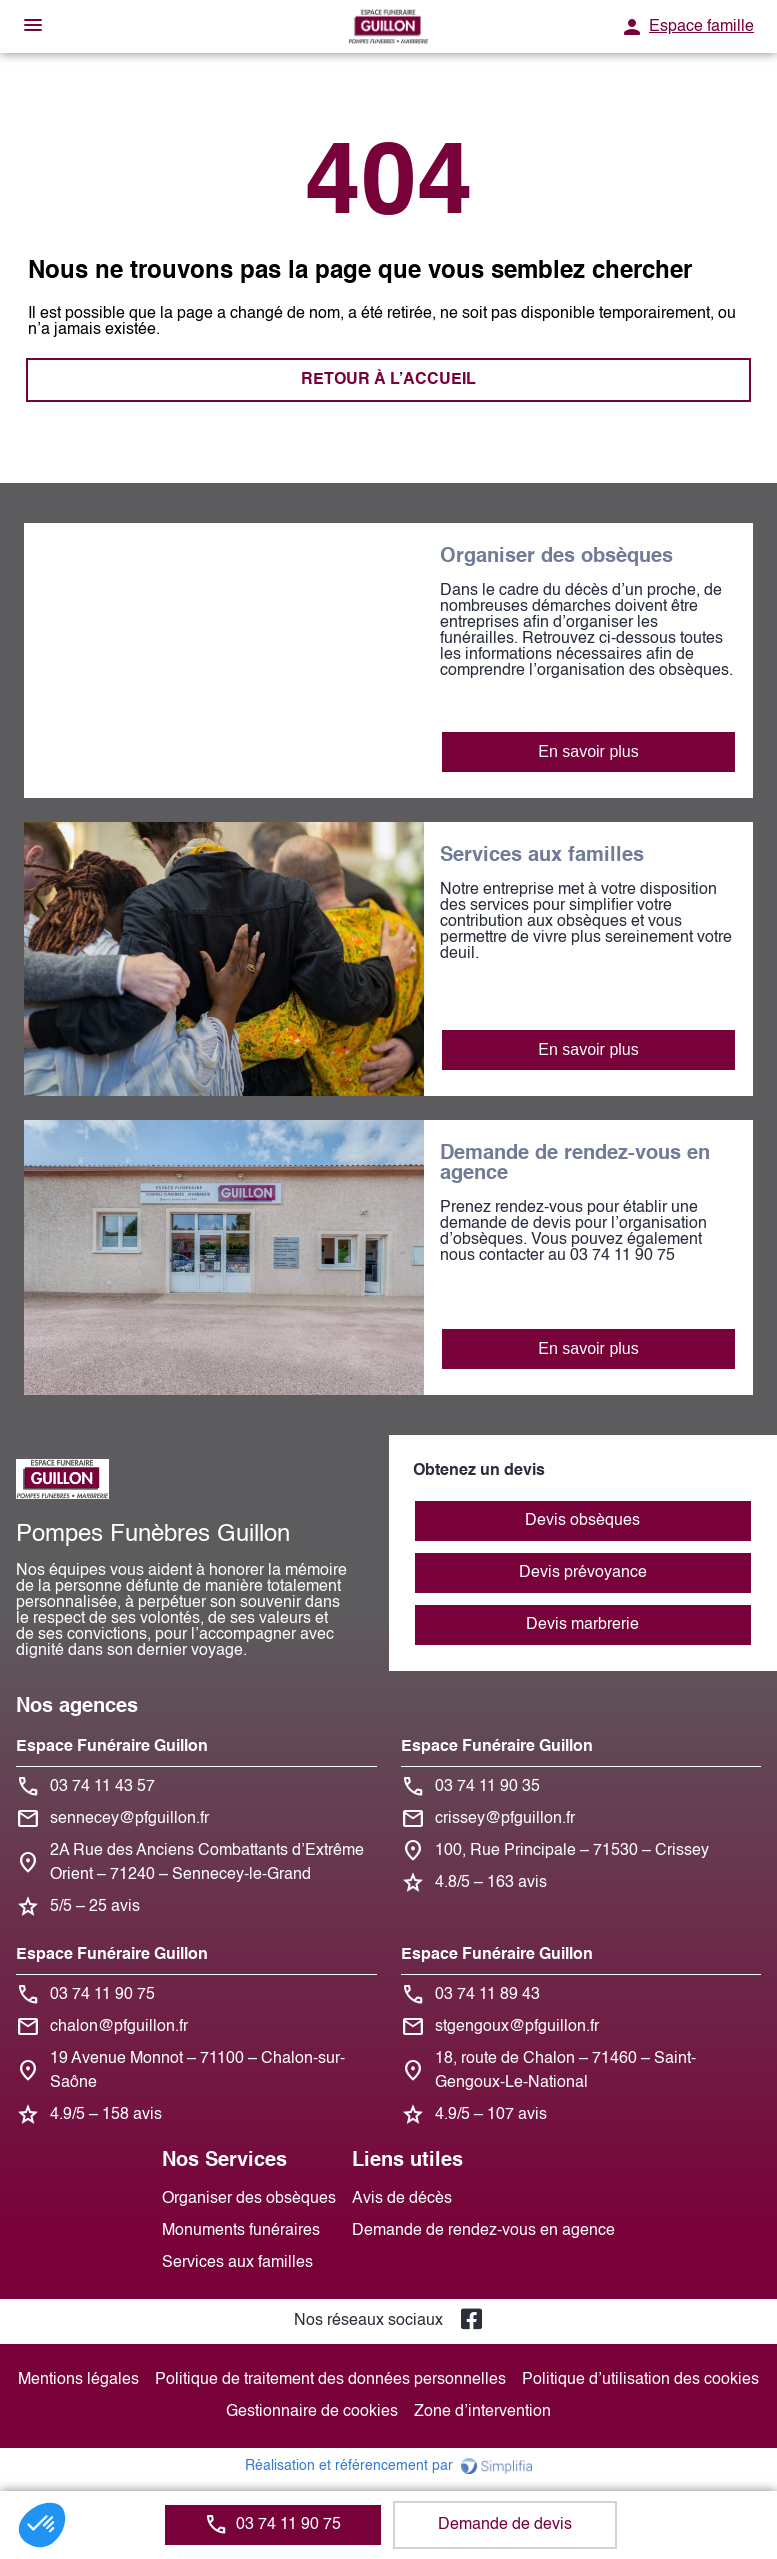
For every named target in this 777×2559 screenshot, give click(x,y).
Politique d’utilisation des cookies (640, 2380)
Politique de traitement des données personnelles (330, 2380)
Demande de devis (505, 2525)
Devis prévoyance (583, 1573)
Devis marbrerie (582, 1625)
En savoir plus (588, 751)
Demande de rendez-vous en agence (483, 2231)
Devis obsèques (582, 1521)
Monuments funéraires (241, 2231)
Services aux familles (237, 2263)
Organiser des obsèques (249, 2199)
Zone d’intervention (482, 2412)
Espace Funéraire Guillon (112, 1747)
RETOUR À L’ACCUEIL (388, 380)
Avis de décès (402, 2199)
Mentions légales (78, 2380)
